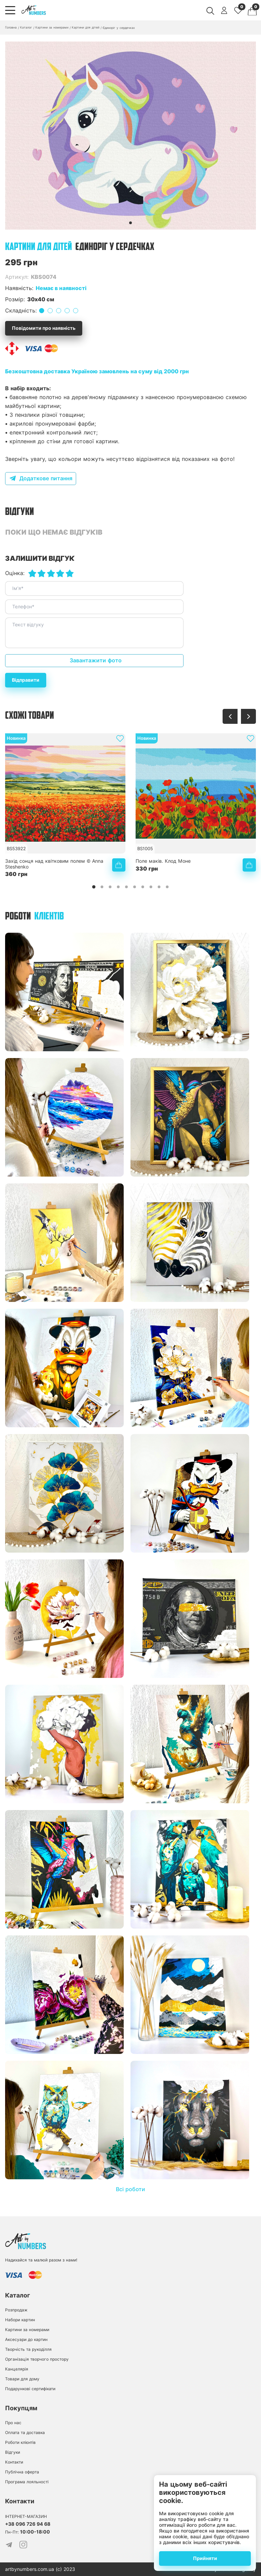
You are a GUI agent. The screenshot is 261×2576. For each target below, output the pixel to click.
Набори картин (20, 2319)
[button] (130, 222)
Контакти (14, 2462)
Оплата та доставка (25, 2432)
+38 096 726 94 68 (27, 2524)
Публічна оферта (22, 2471)
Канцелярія (16, 2369)
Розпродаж (16, 2309)
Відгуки (12, 2452)
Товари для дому (22, 2378)
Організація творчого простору (37, 2359)
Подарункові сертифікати (30, 2388)
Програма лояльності (27, 2481)
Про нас (13, 2422)
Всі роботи (130, 2189)
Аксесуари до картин (26, 2339)
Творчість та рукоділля (28, 2349)
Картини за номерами (27, 2329)
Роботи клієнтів (20, 2442)
